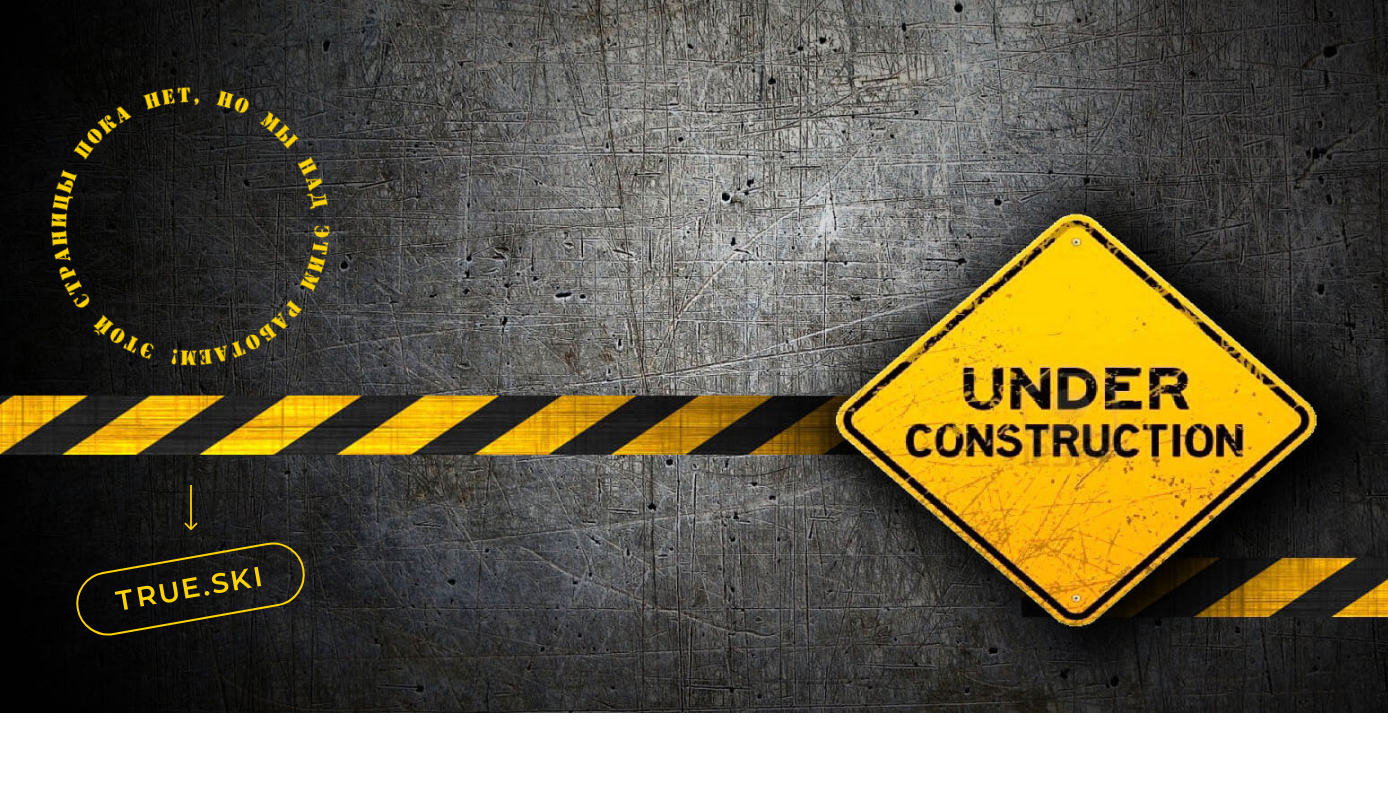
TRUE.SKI (191, 588)
